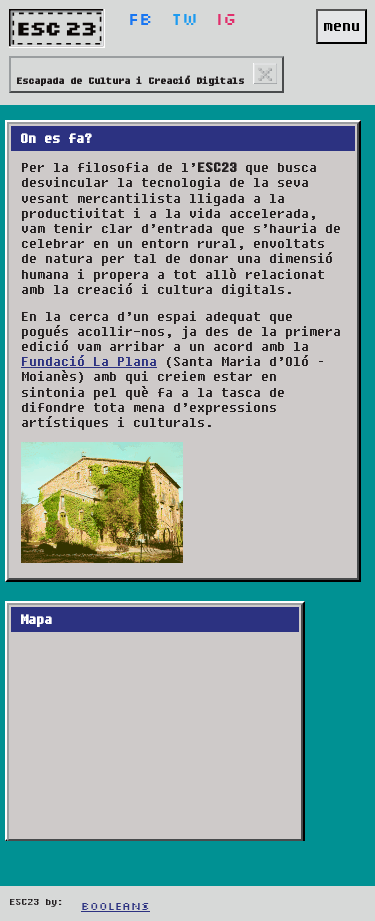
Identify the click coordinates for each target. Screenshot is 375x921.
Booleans (115, 907)
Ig (226, 20)
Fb (140, 20)
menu (341, 25)
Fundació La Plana (89, 361)
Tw (184, 20)
